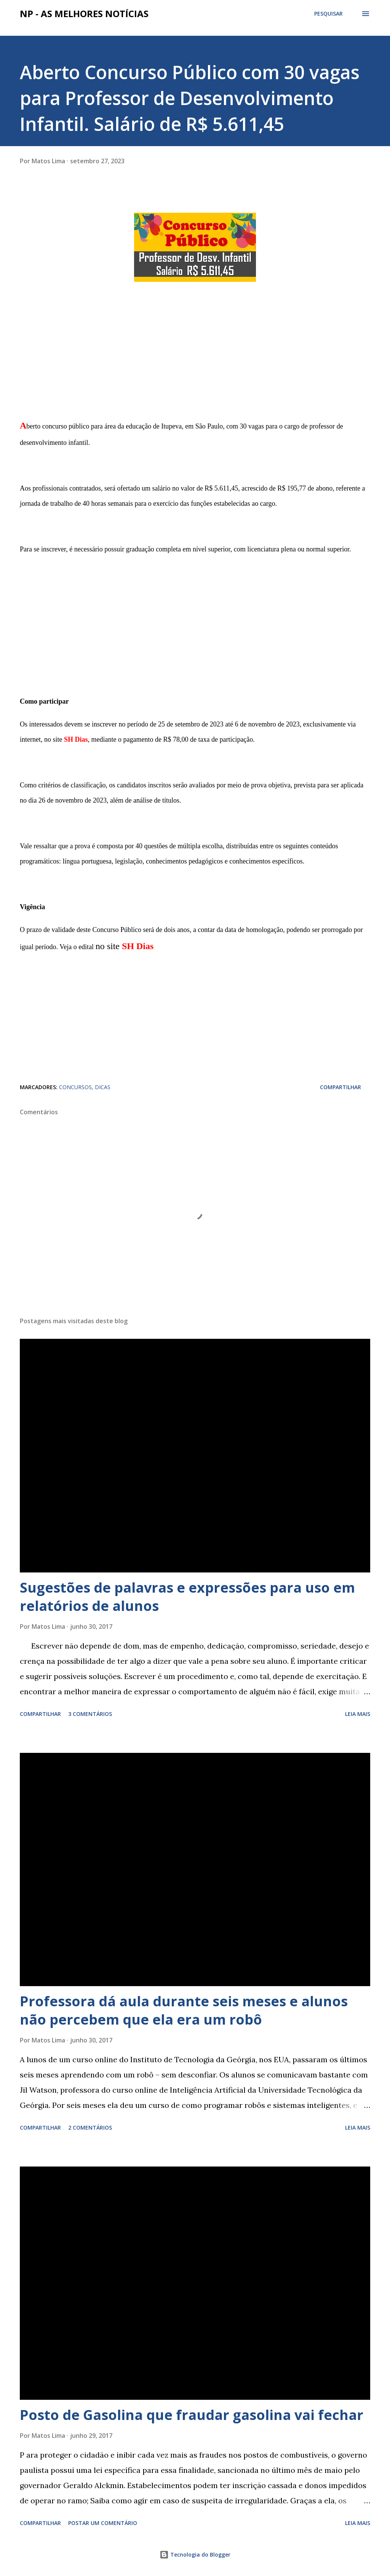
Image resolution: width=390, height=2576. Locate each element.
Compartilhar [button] (340, 1087)
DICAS (102, 1087)
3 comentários (90, 1713)
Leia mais (357, 1713)
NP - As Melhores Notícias (84, 13)
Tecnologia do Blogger (195, 2554)
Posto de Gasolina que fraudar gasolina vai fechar (191, 2415)
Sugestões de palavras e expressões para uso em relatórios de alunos (187, 1596)
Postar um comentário (102, 2523)
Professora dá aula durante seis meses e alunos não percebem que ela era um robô (184, 2010)
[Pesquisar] (328, 13)
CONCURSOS (75, 1087)
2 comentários (90, 2127)
